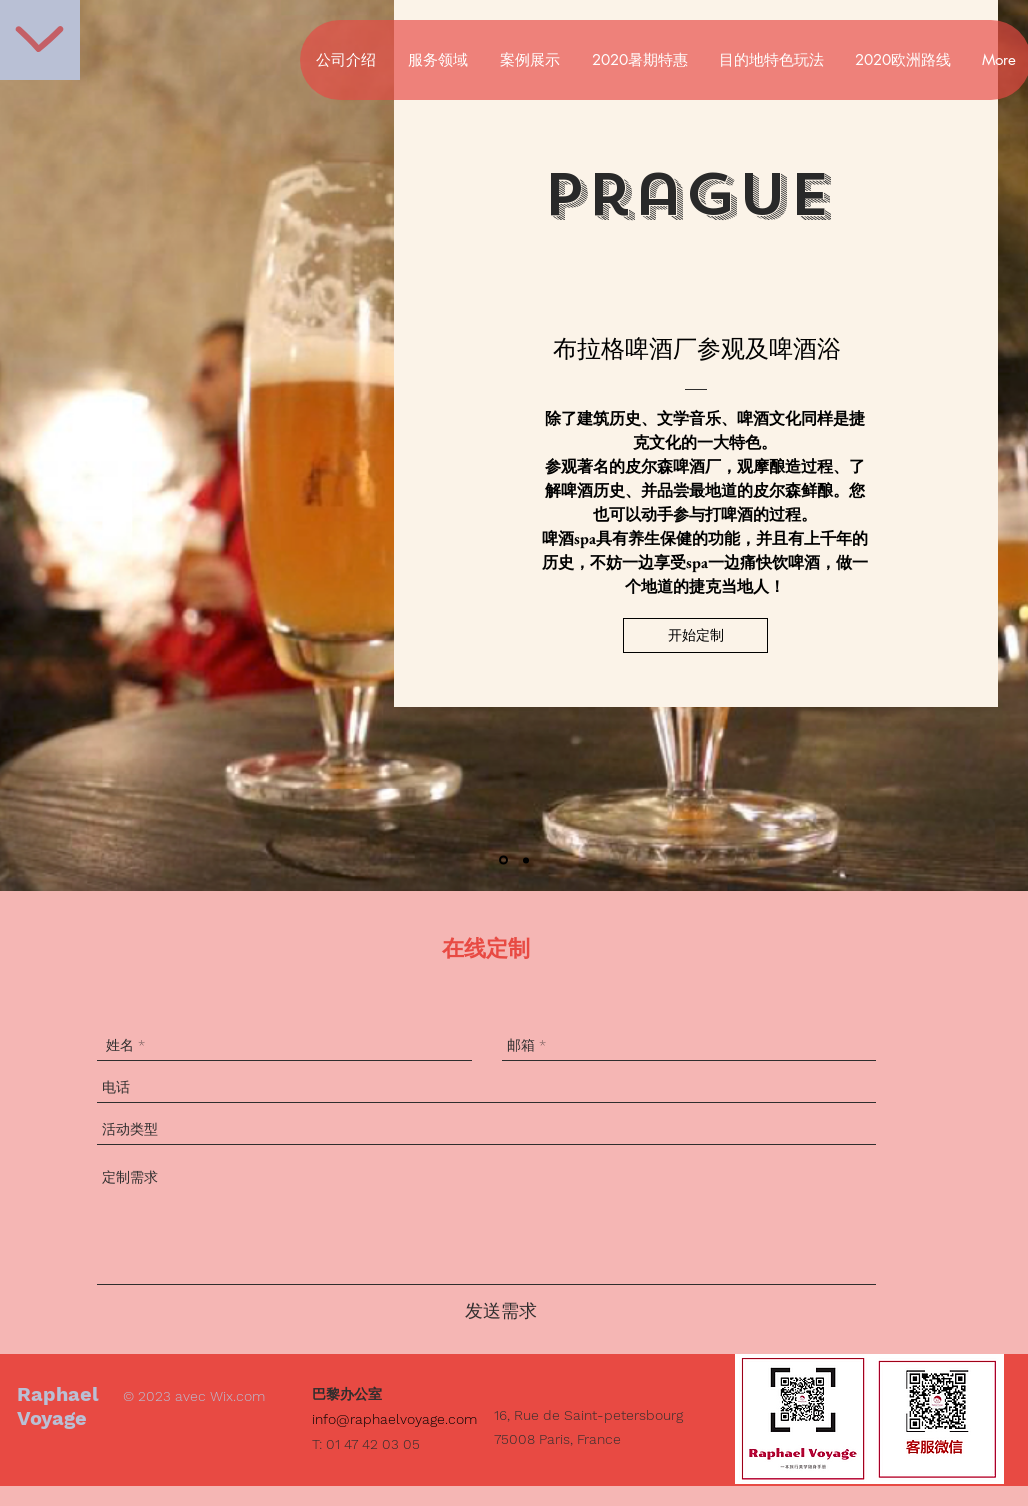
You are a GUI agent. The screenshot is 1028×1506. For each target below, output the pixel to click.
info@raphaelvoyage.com (394, 1419)
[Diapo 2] (526, 860)
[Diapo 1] (503, 860)
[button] (695, 635)
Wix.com (237, 1396)
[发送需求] (501, 1310)
